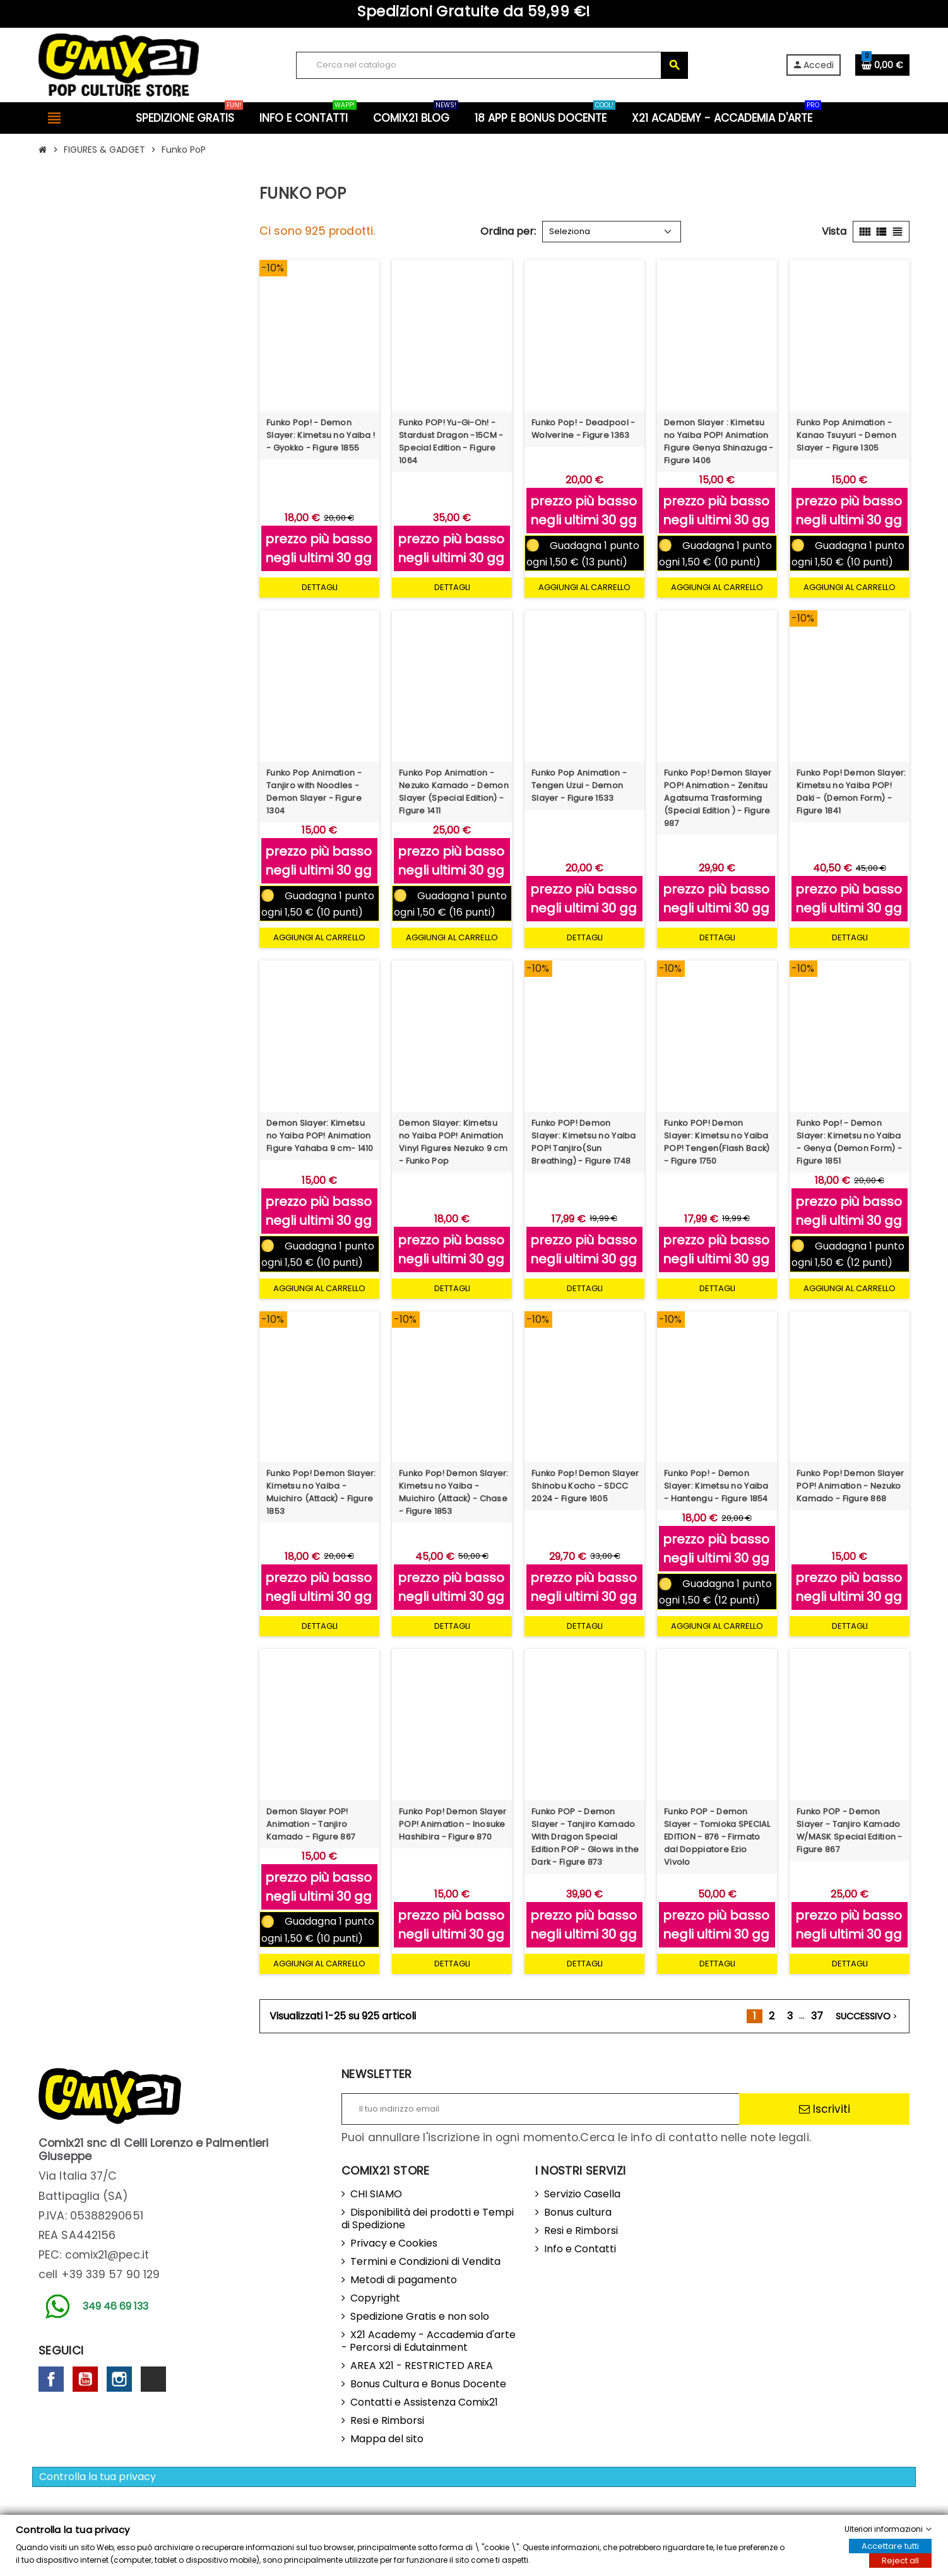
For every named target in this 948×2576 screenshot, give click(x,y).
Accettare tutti (890, 2546)
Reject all (900, 2561)
